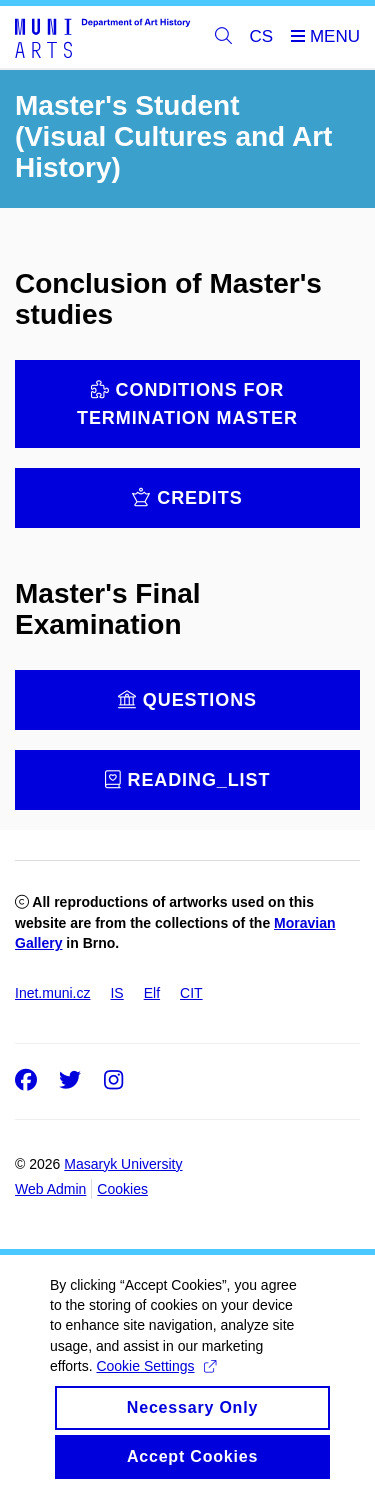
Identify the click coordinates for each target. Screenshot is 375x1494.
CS (262, 36)
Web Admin (50, 1189)
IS (116, 993)
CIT (191, 993)
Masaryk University (123, 1164)
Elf (152, 993)
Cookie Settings (155, 1410)
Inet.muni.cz (52, 993)
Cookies (122, 1189)
